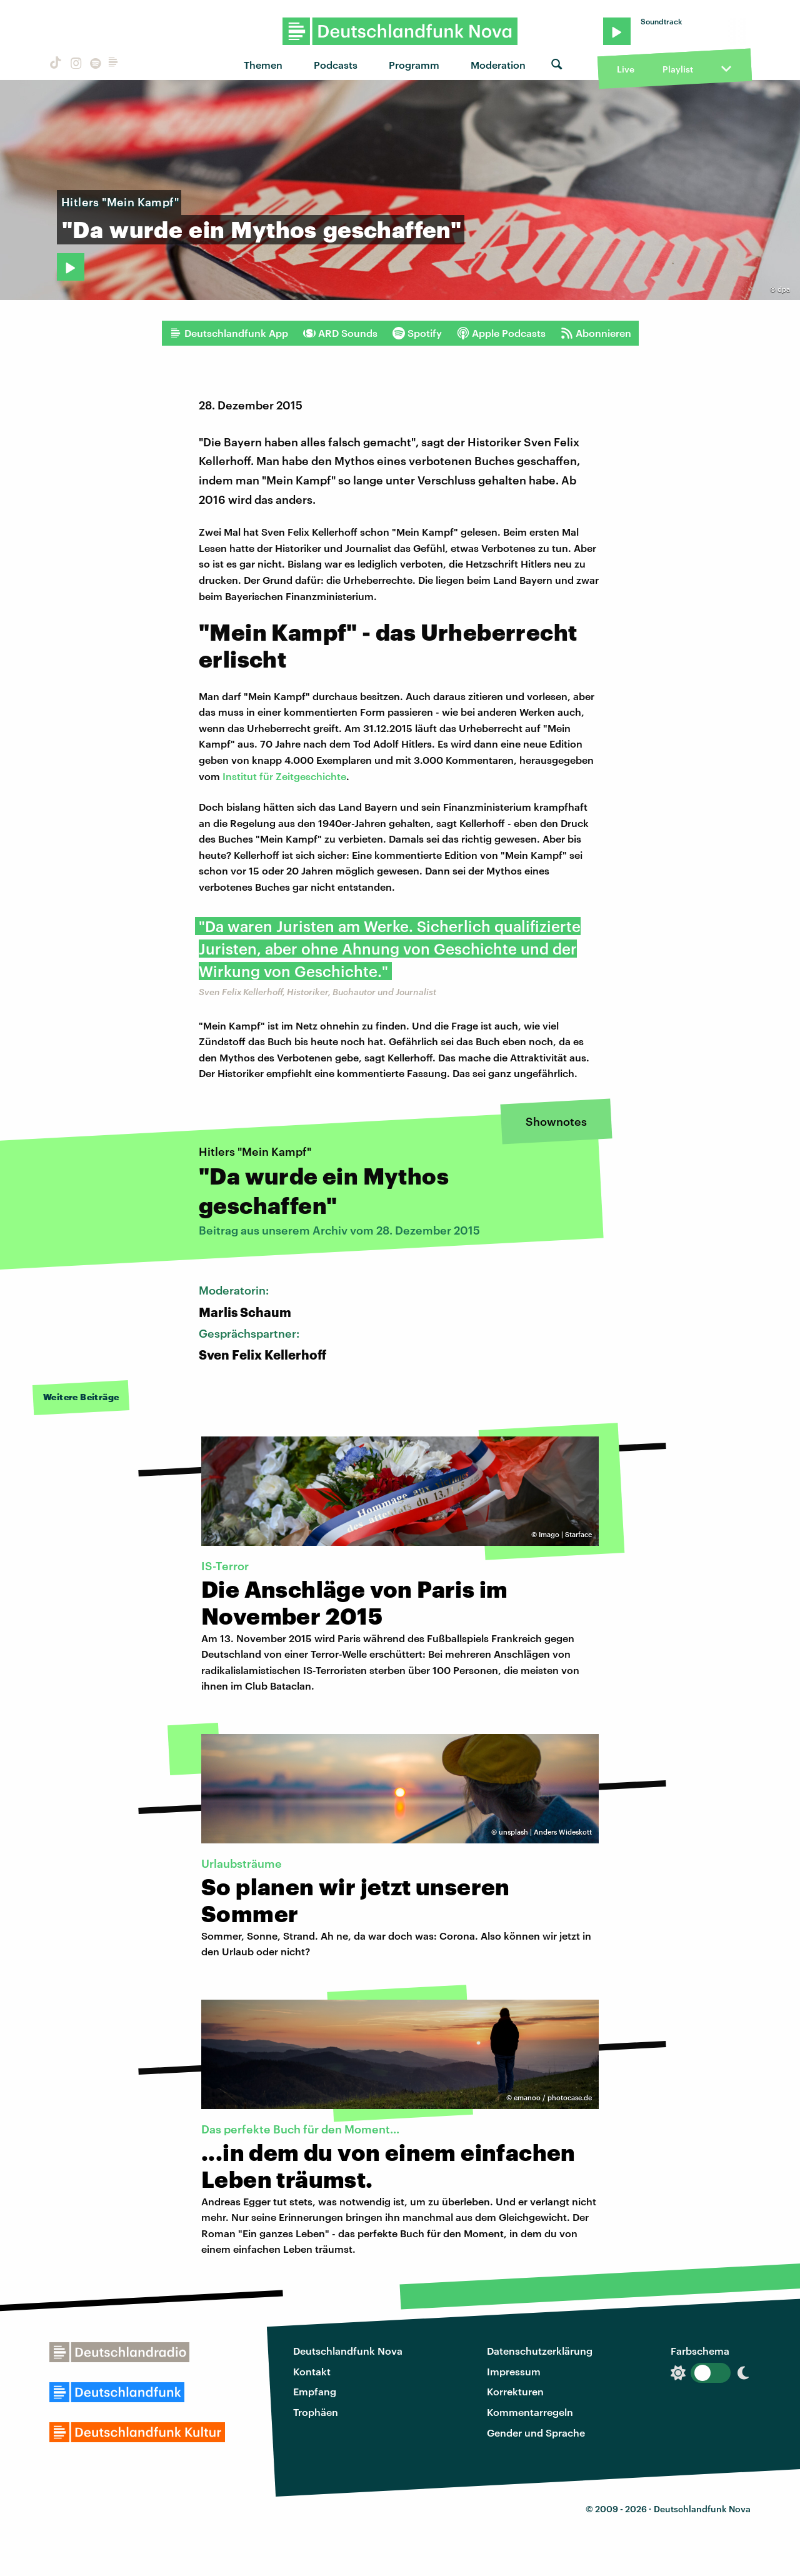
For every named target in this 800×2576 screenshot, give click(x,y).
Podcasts (336, 65)
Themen (263, 65)
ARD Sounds (340, 333)
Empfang (314, 2391)
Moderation (498, 65)
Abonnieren (596, 333)
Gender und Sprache (536, 2432)
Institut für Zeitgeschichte (284, 776)
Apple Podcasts (501, 333)
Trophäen (315, 2412)
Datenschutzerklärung (539, 2351)
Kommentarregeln (530, 2412)
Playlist (677, 69)
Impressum (514, 2371)
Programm (414, 65)
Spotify (417, 333)
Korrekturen (515, 2391)
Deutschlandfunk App (228, 333)
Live (625, 69)
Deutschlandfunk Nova (347, 2351)
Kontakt (312, 2371)
